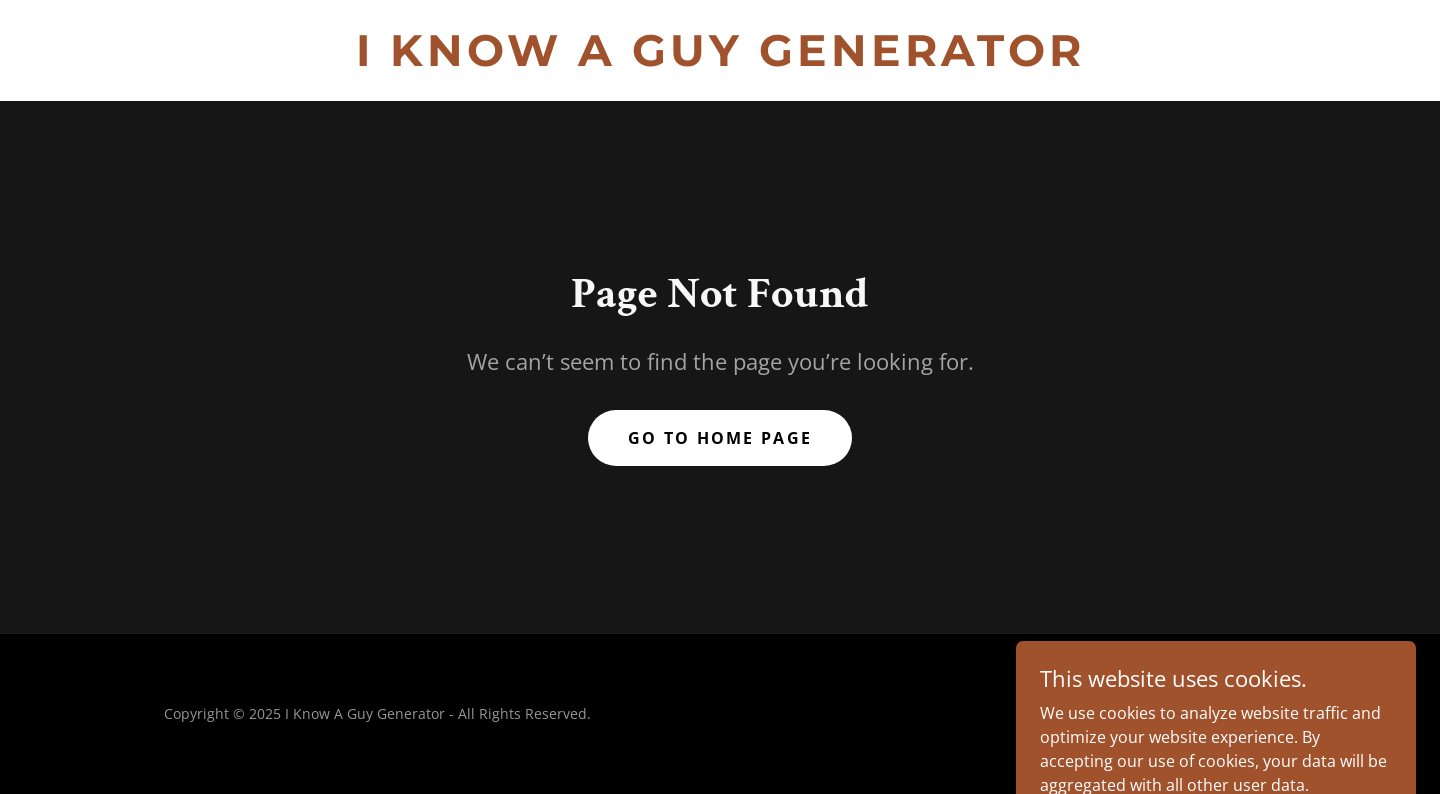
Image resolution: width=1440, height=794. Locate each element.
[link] (720, 60)
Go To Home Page (720, 438)
